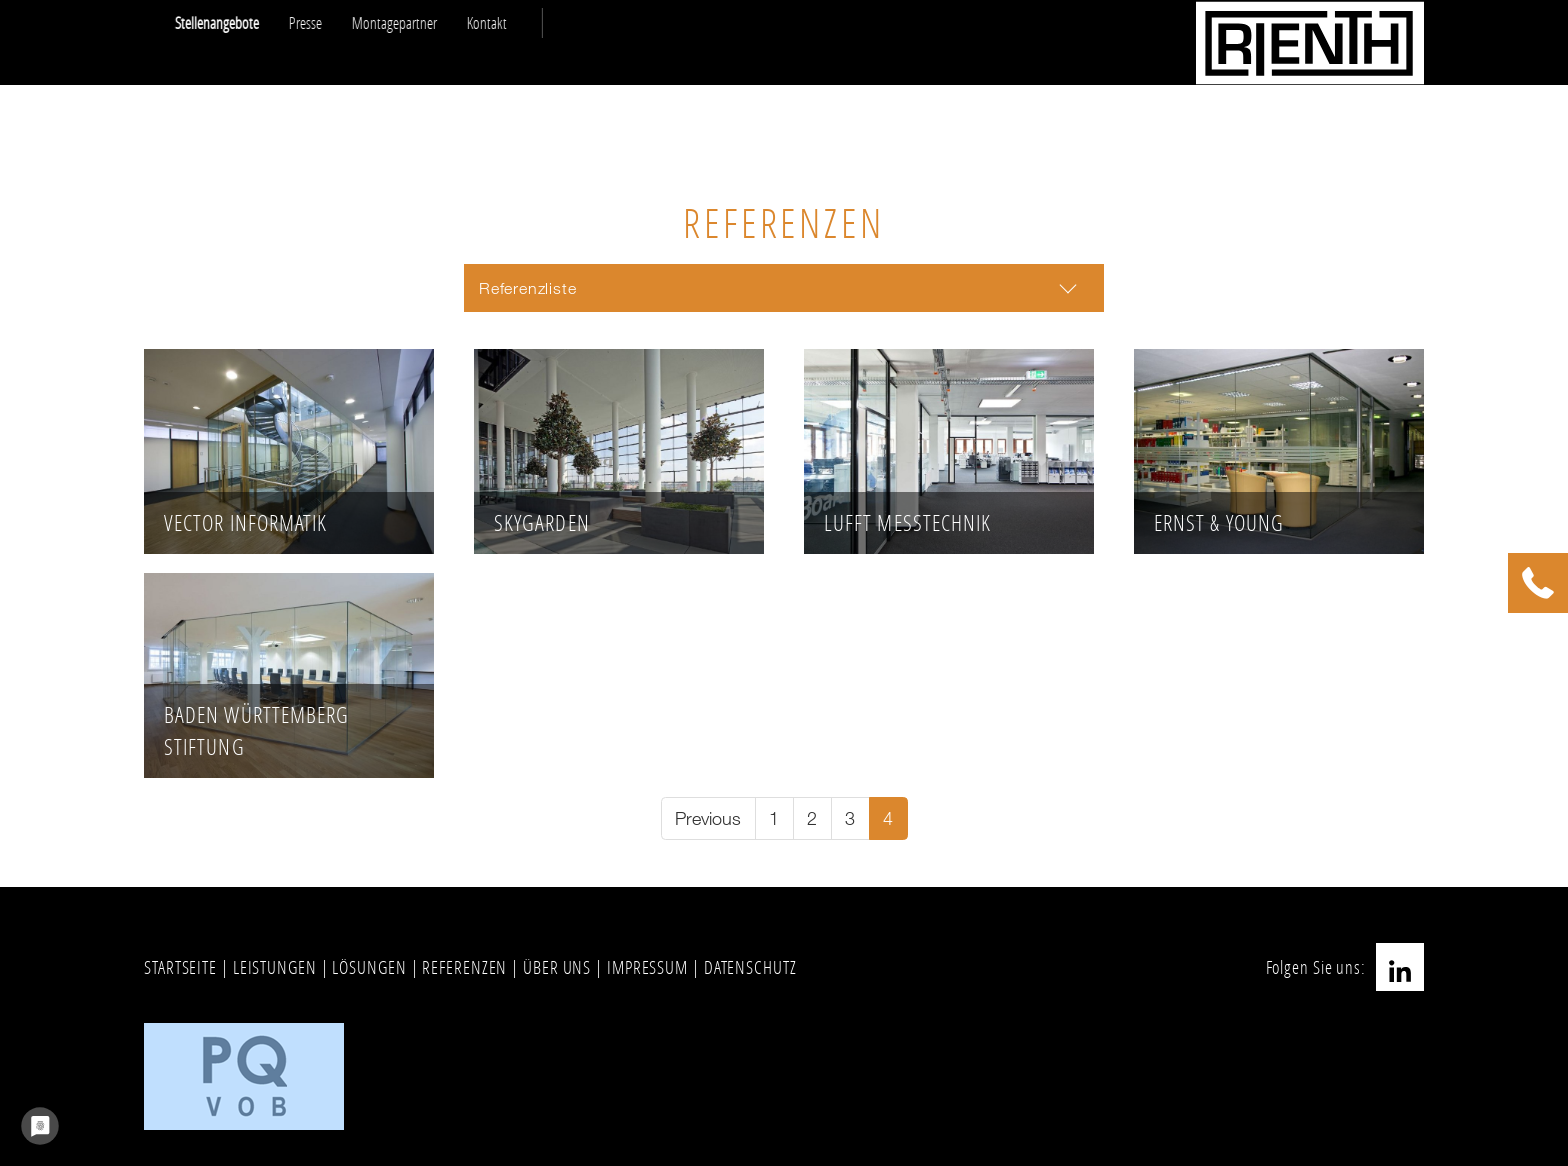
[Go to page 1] (774, 818)
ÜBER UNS (557, 967)
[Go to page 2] (812, 818)
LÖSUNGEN (369, 967)
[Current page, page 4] (888, 818)
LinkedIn (1400, 967)
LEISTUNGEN (275, 967)
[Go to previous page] (708, 818)
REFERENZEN (464, 967)
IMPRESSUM (647, 967)
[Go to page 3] (850, 818)
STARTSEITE (180, 967)
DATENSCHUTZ (750, 967)
